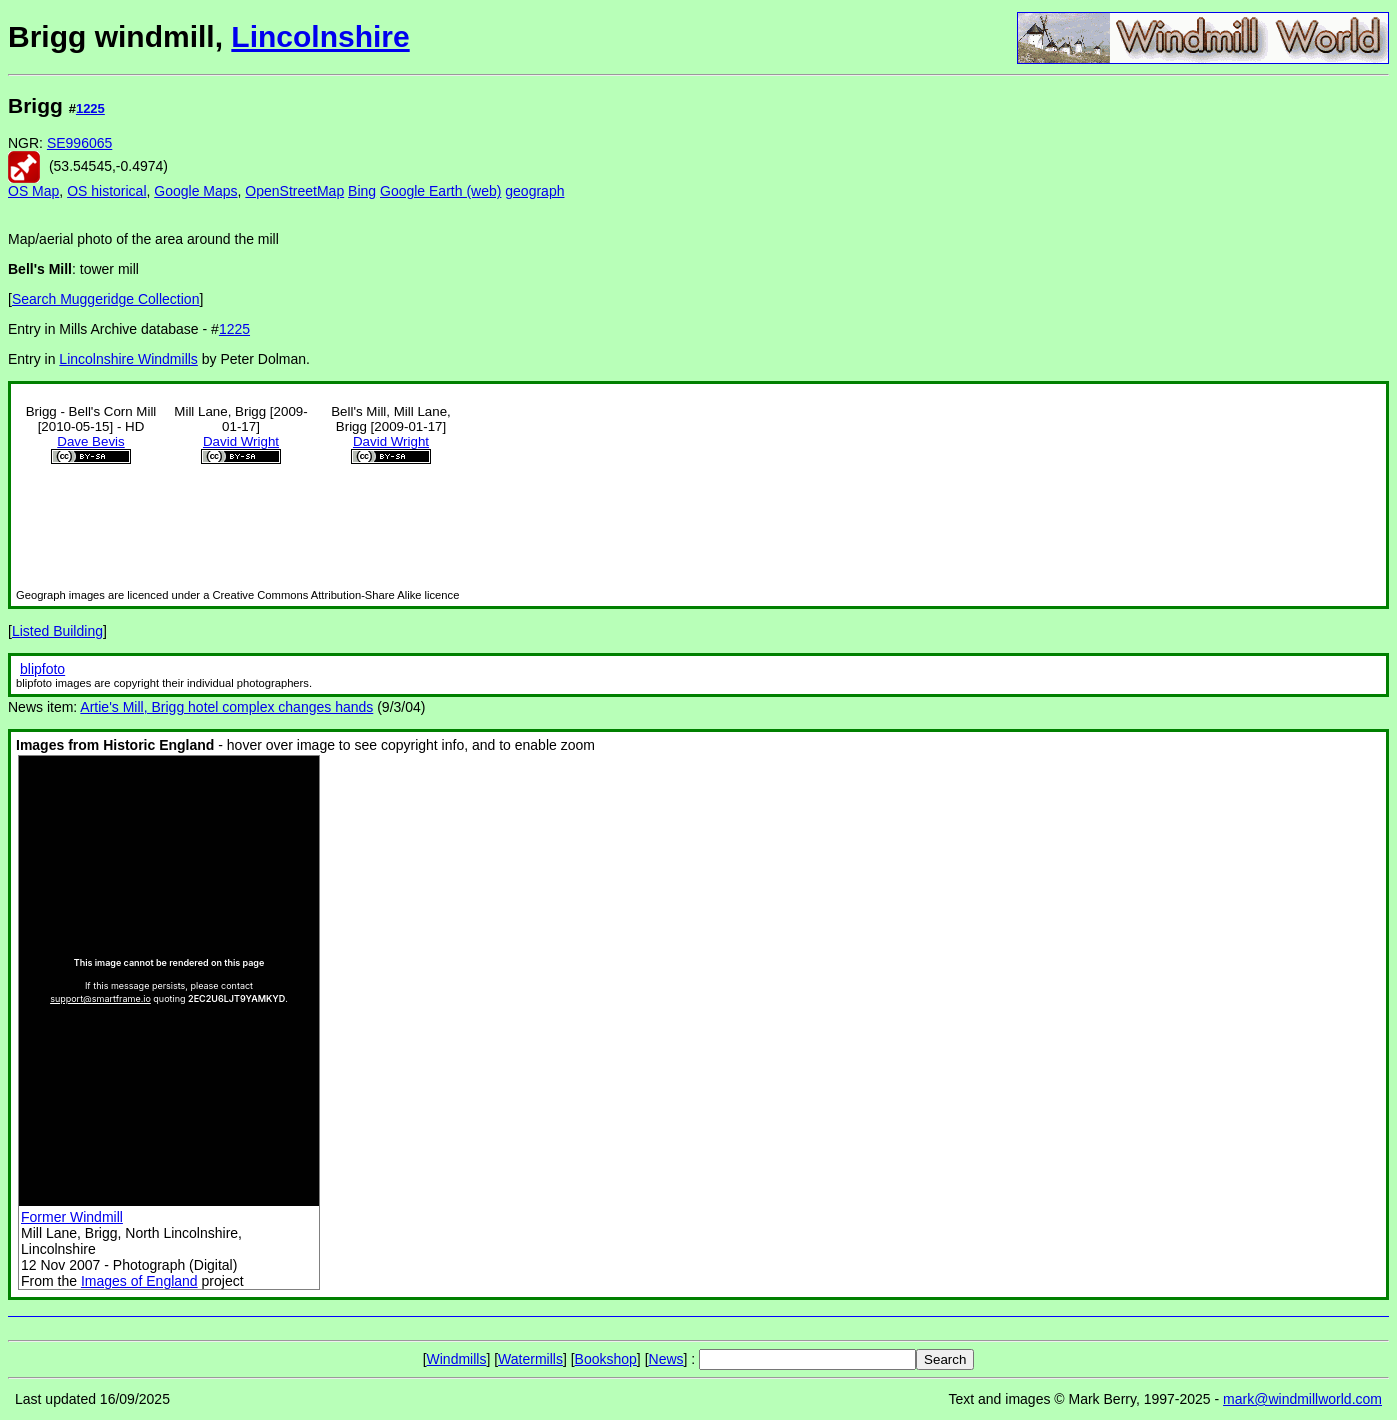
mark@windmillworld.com (1302, 1399)
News (666, 1359)
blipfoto (42, 669)
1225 (90, 108)
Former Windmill (72, 1217)
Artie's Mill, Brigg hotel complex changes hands (226, 707)
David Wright (241, 441)
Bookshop (606, 1359)
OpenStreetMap (294, 191)
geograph (534, 191)
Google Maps (195, 191)
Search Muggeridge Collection (106, 299)
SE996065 (79, 143)
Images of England (139, 1281)
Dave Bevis (90, 441)
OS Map (33, 191)
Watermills (530, 1359)
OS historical (106, 191)
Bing (362, 191)
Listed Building (57, 631)
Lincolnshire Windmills (128, 359)
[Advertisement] (1322, 388)
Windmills (457, 1359)
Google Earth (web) (440, 191)
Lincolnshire (320, 36)
